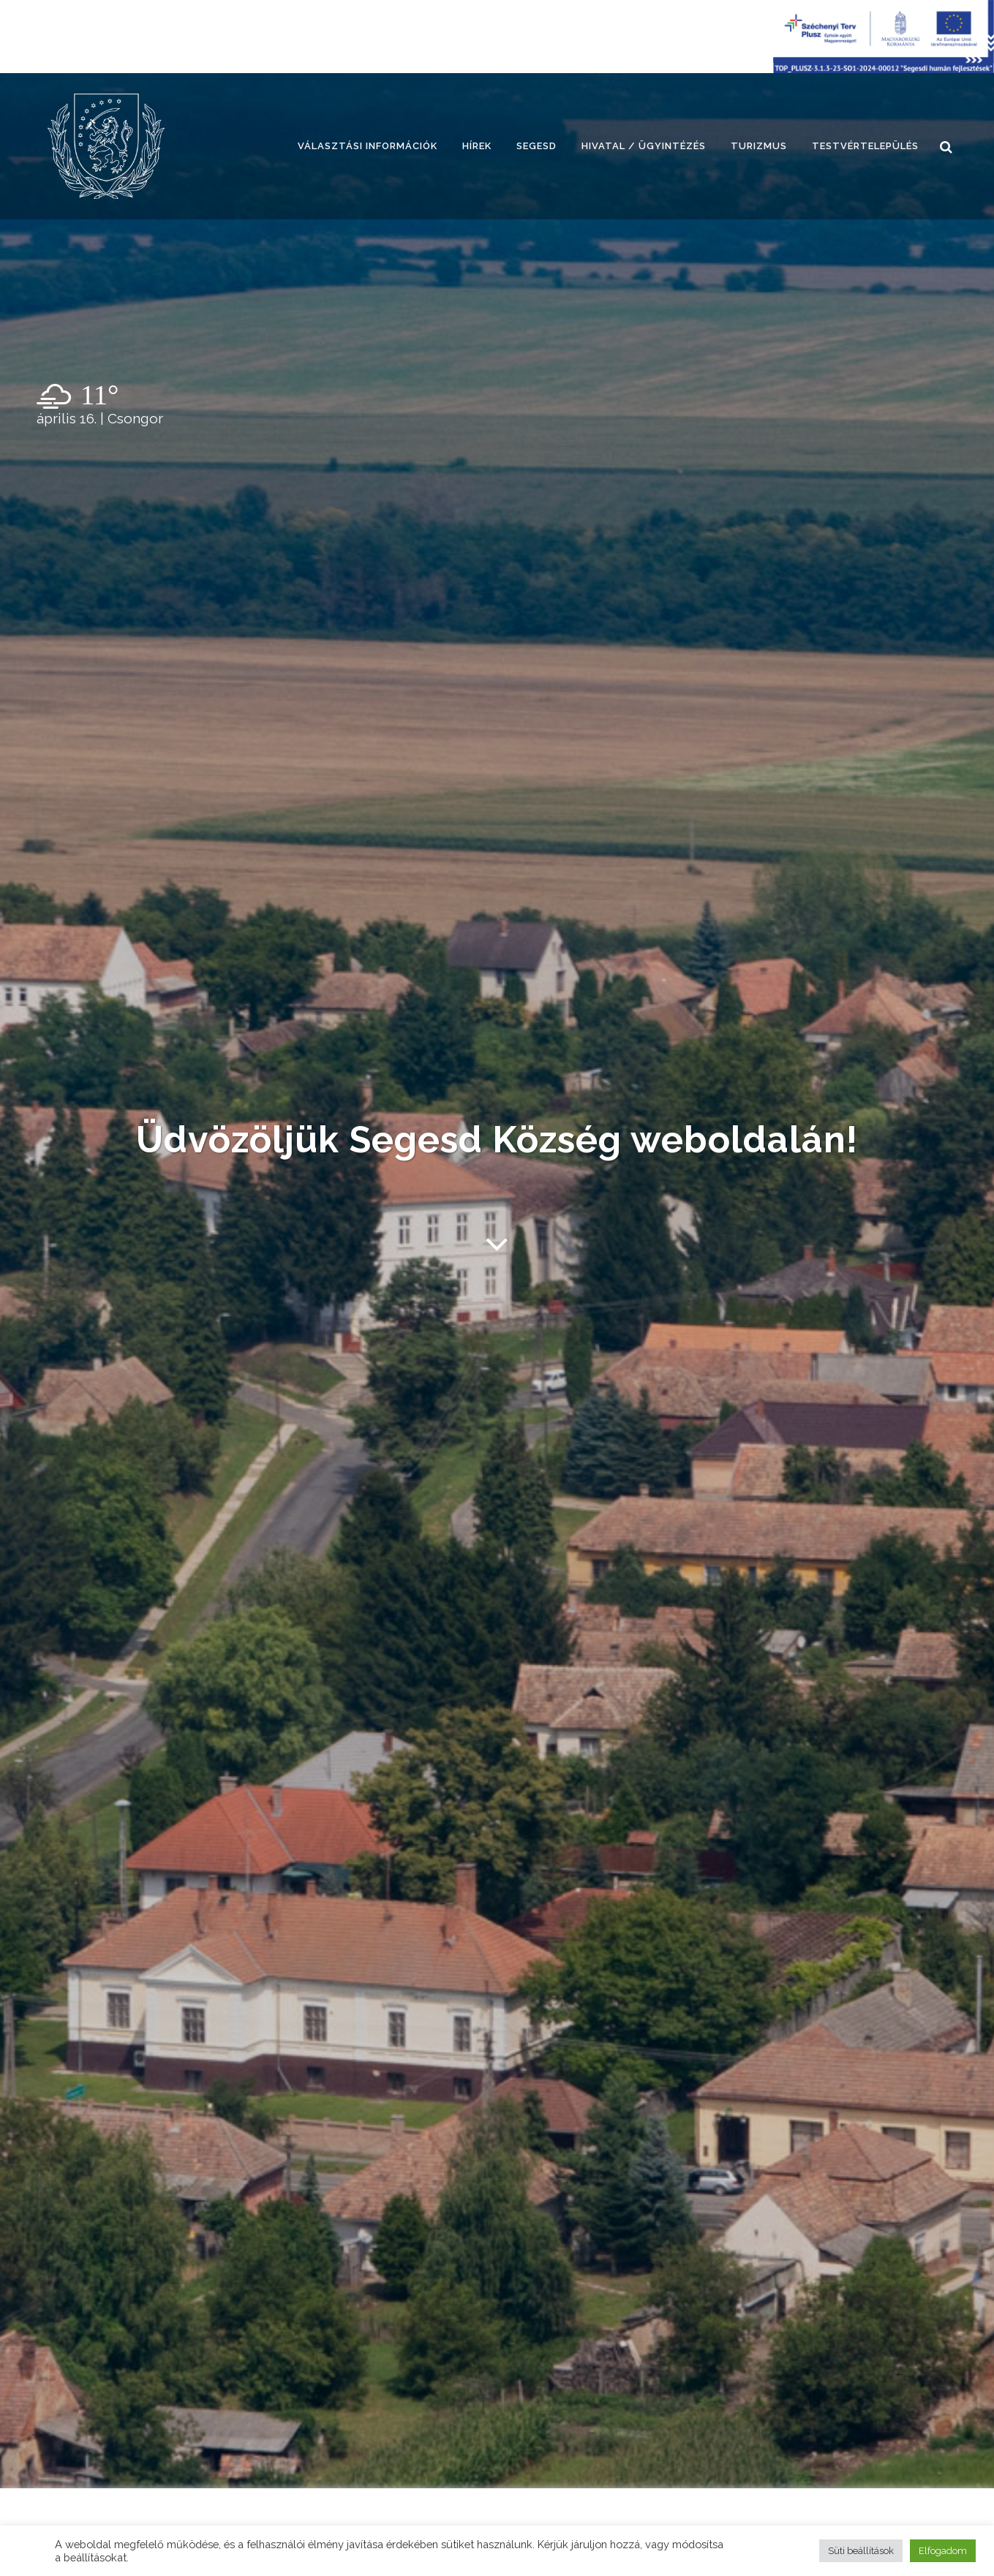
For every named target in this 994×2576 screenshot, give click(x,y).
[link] (106, 146)
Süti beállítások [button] (861, 2550)
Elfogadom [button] (943, 2550)
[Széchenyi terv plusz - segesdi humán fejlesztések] (883, 69)
